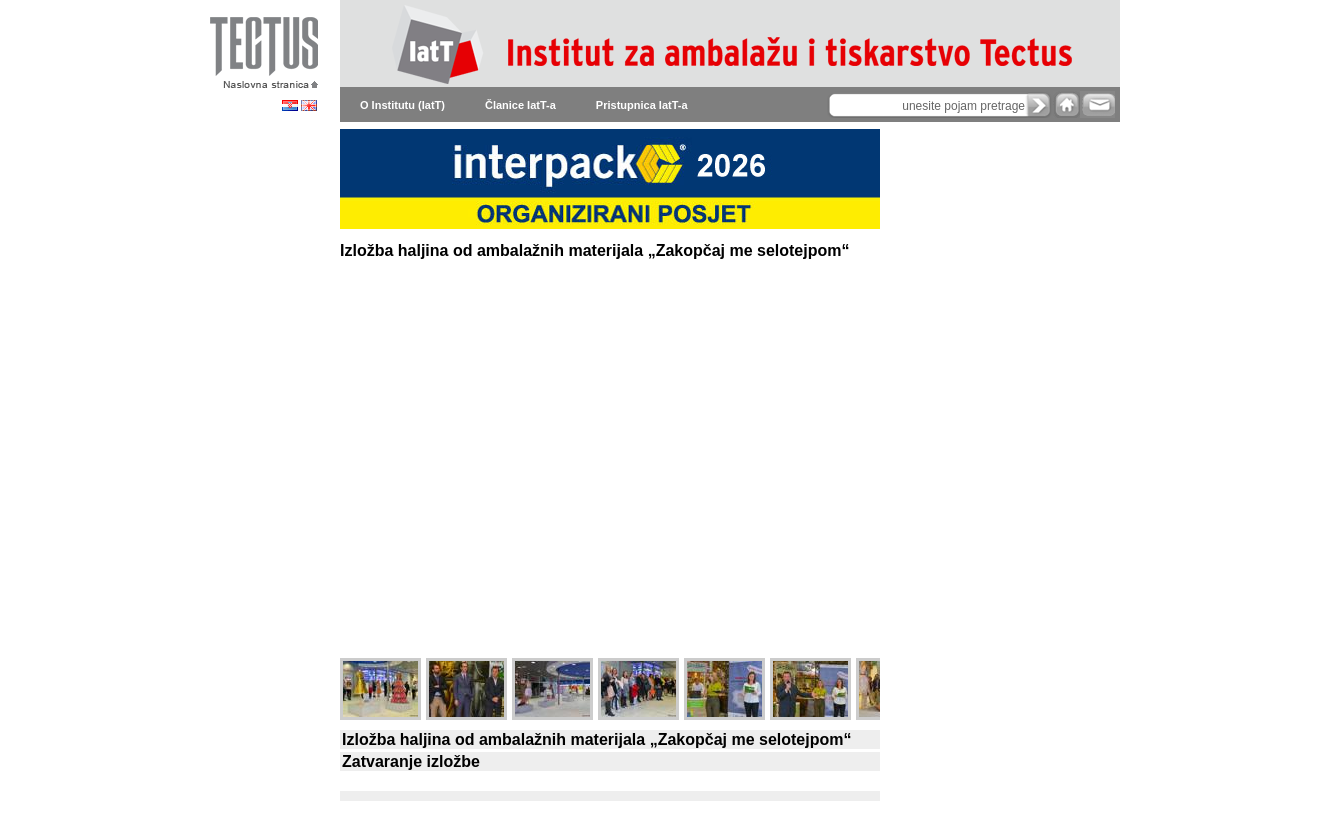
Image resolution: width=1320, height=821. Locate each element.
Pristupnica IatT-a (642, 105)
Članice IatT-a (520, 105)
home (1067, 104)
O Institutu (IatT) (402, 105)
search (1039, 105)
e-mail (1097, 104)
